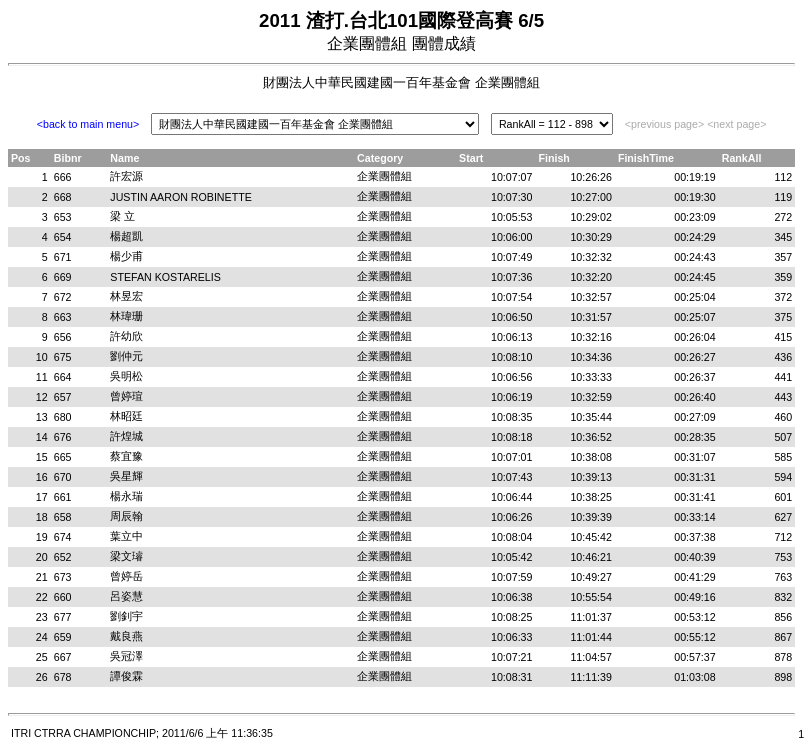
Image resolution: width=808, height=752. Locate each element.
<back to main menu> (88, 124)
